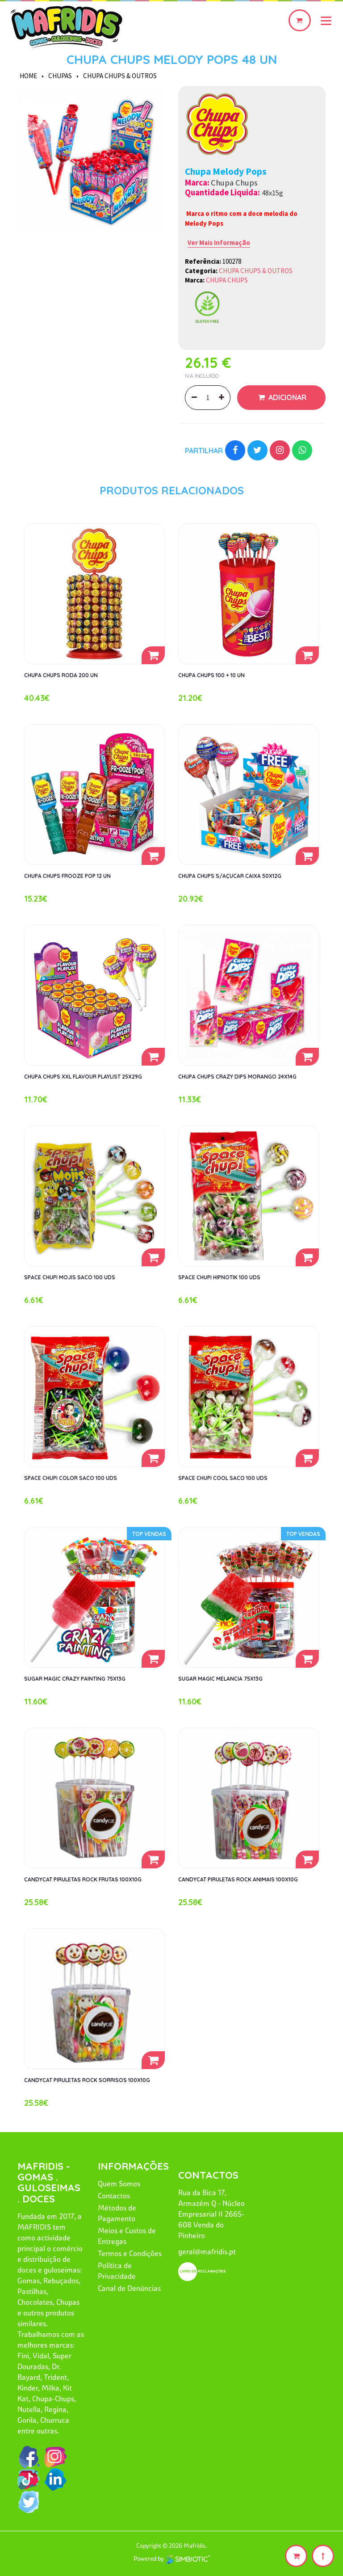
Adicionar (286, 397)
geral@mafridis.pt (207, 2251)
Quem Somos (119, 2183)
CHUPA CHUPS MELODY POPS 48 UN (172, 59)
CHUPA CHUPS (227, 280)
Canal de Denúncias (129, 2288)
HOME (28, 76)
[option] (91, 159)
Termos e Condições (130, 2253)
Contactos (114, 2195)
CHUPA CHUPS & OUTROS (120, 76)
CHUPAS (60, 76)
